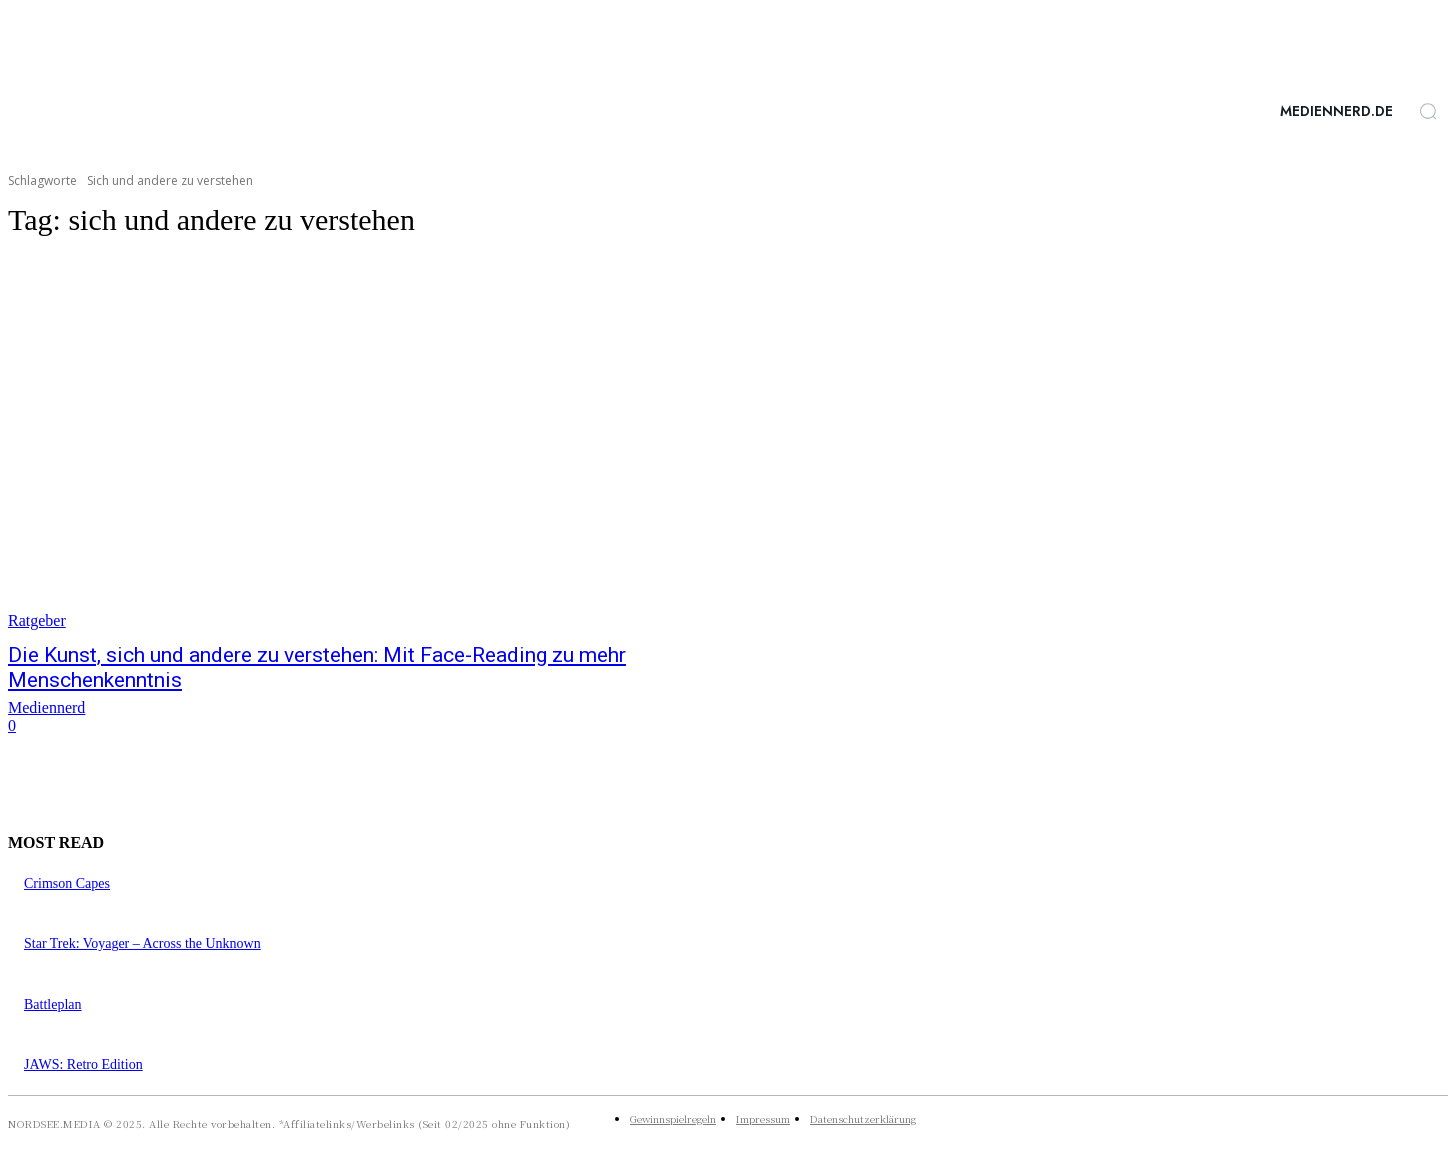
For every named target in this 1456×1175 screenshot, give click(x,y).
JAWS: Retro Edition (83, 1064)
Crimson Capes (67, 883)
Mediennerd (46, 707)
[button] (1428, 111)
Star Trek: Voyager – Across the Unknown (142, 943)
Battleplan (53, 1004)
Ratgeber (37, 620)
